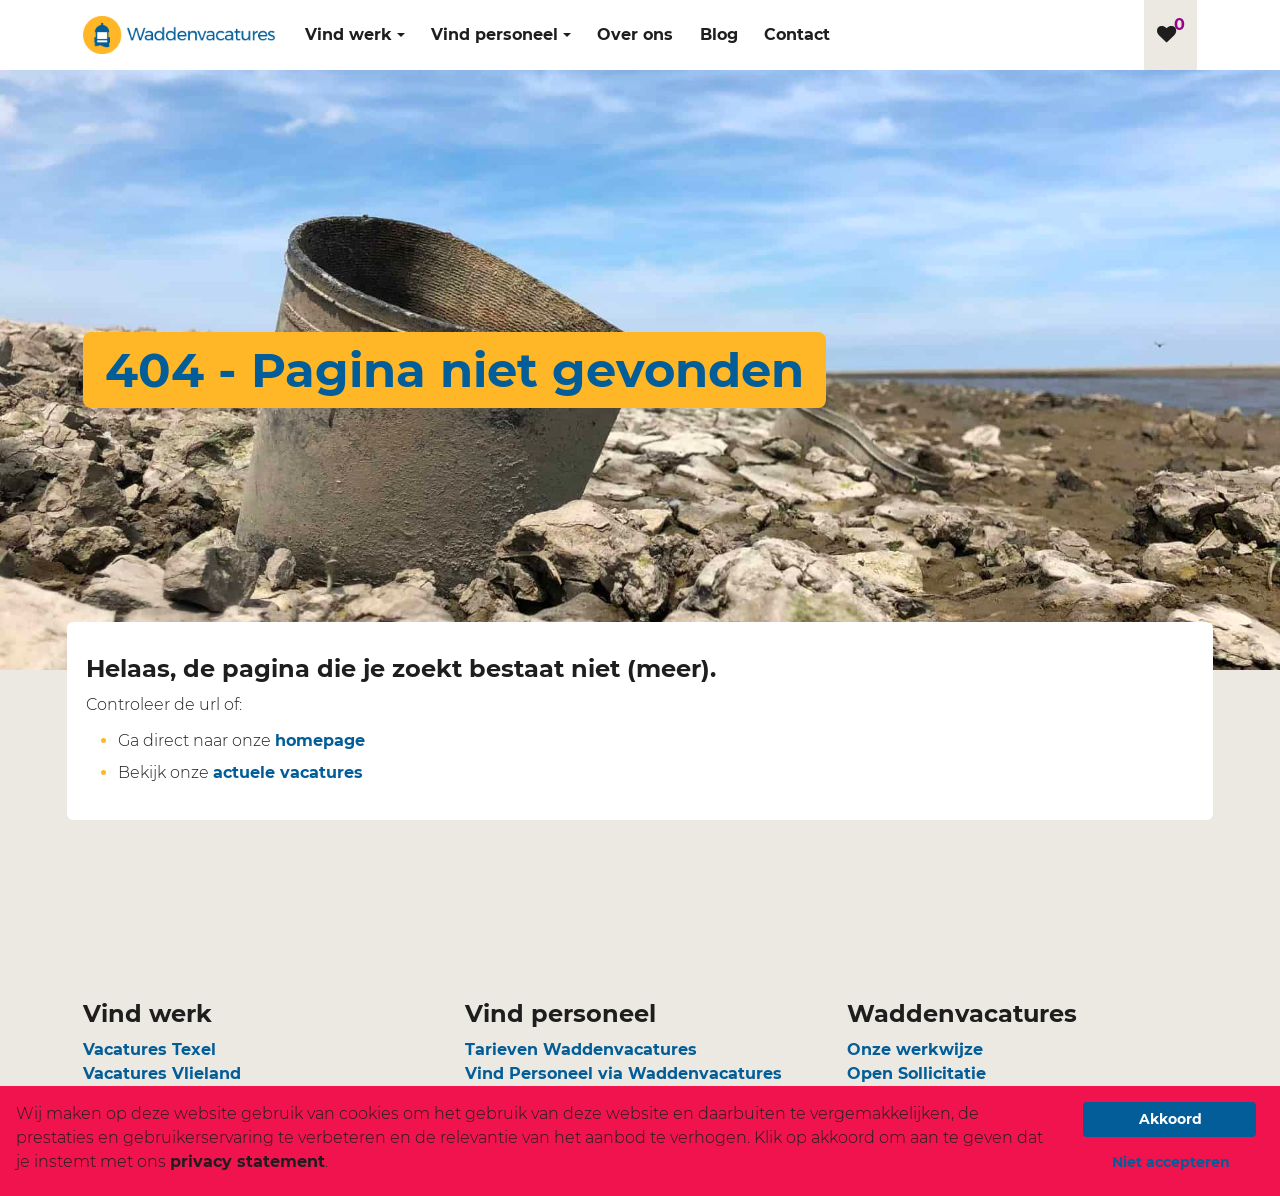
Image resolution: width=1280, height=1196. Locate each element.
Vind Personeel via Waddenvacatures (623, 1073)
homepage (320, 740)
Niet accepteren (1171, 1162)
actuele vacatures (288, 772)
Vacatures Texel (149, 1049)
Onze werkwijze (915, 1049)
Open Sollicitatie (916, 1073)
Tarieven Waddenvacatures (581, 1049)
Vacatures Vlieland (162, 1073)
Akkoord (1170, 1119)
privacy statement (247, 1161)
